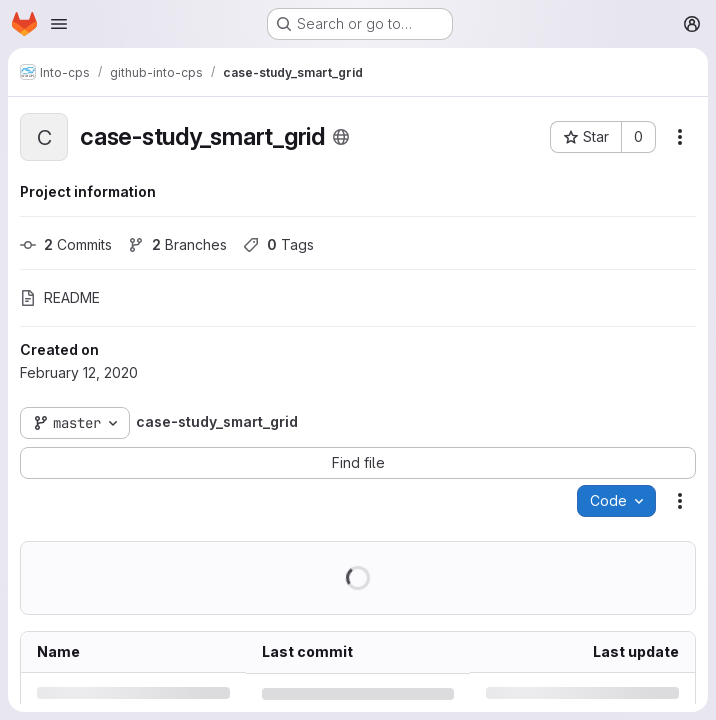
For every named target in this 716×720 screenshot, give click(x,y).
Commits (66, 244)
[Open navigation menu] (59, 24)
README (60, 297)
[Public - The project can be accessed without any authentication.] (341, 137)
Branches (177, 244)
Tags (278, 244)
